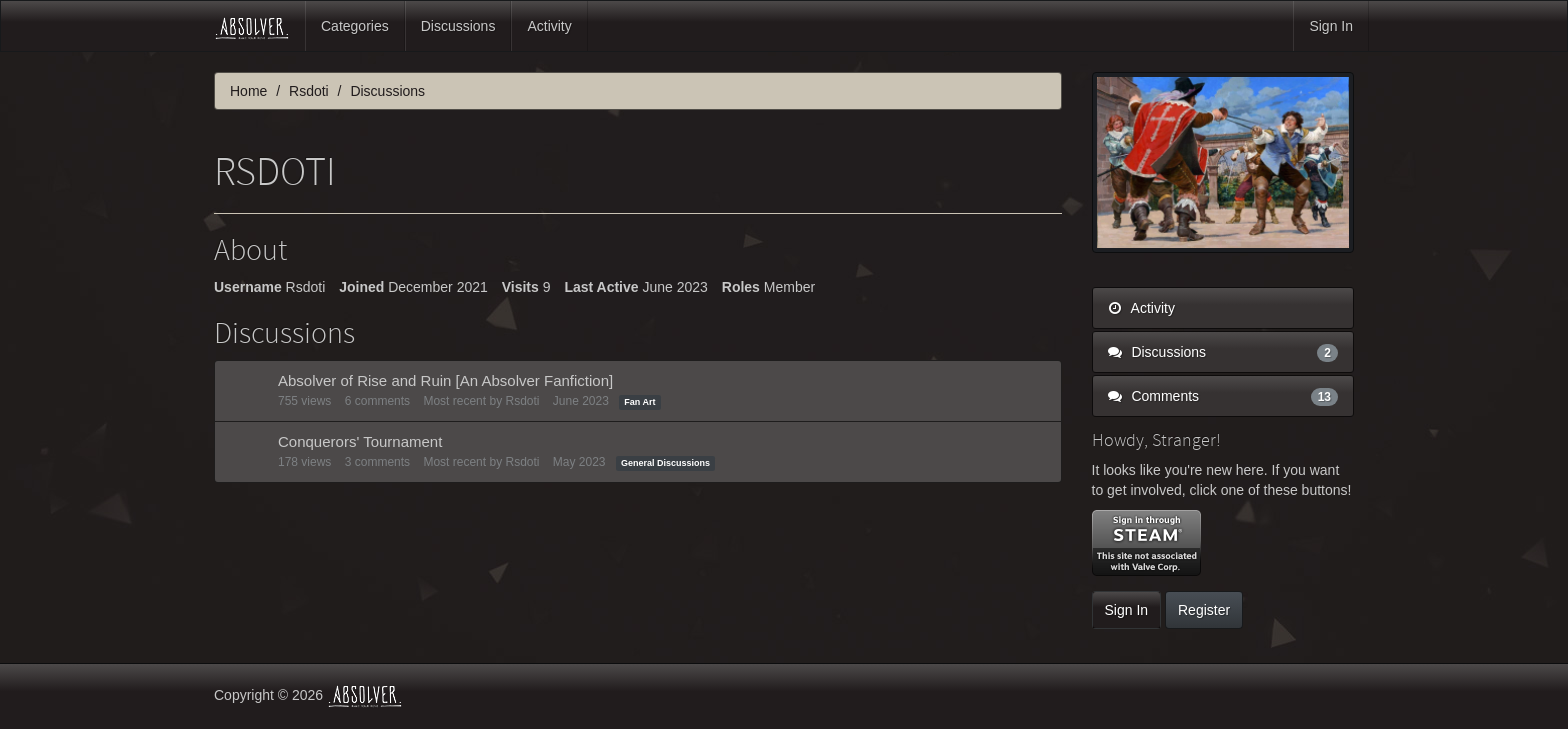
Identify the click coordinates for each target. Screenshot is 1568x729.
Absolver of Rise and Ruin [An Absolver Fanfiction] (445, 380)
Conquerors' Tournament (360, 441)
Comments (1223, 396)
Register (1204, 610)
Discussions (458, 26)
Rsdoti (522, 401)
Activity (549, 26)
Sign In (1331, 26)
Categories (355, 26)
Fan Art (639, 402)
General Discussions (665, 463)
